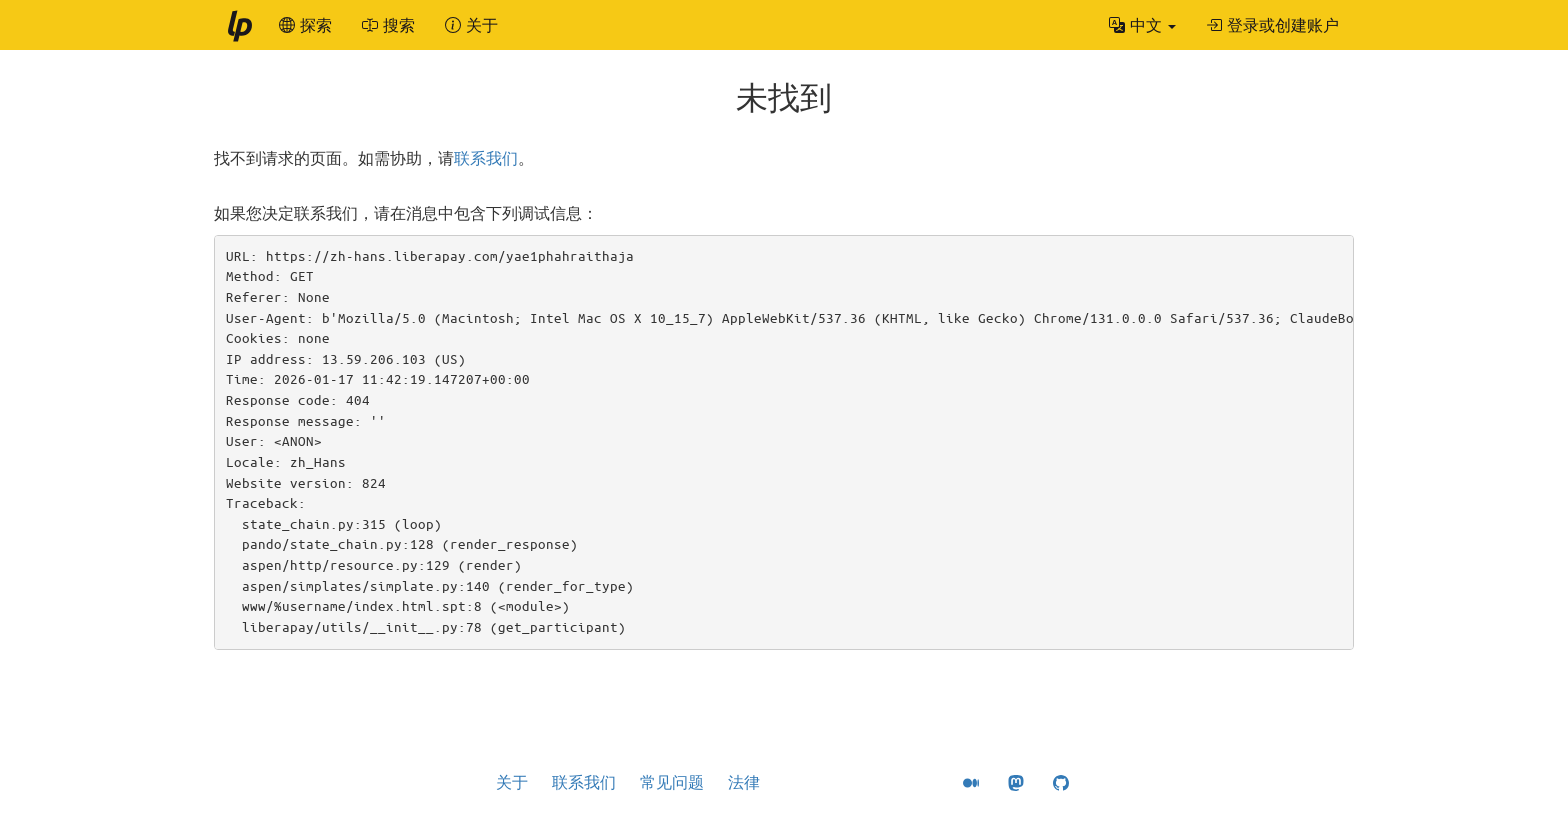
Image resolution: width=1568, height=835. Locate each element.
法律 (744, 782)
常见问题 (672, 782)
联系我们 (486, 158)
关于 (512, 782)
